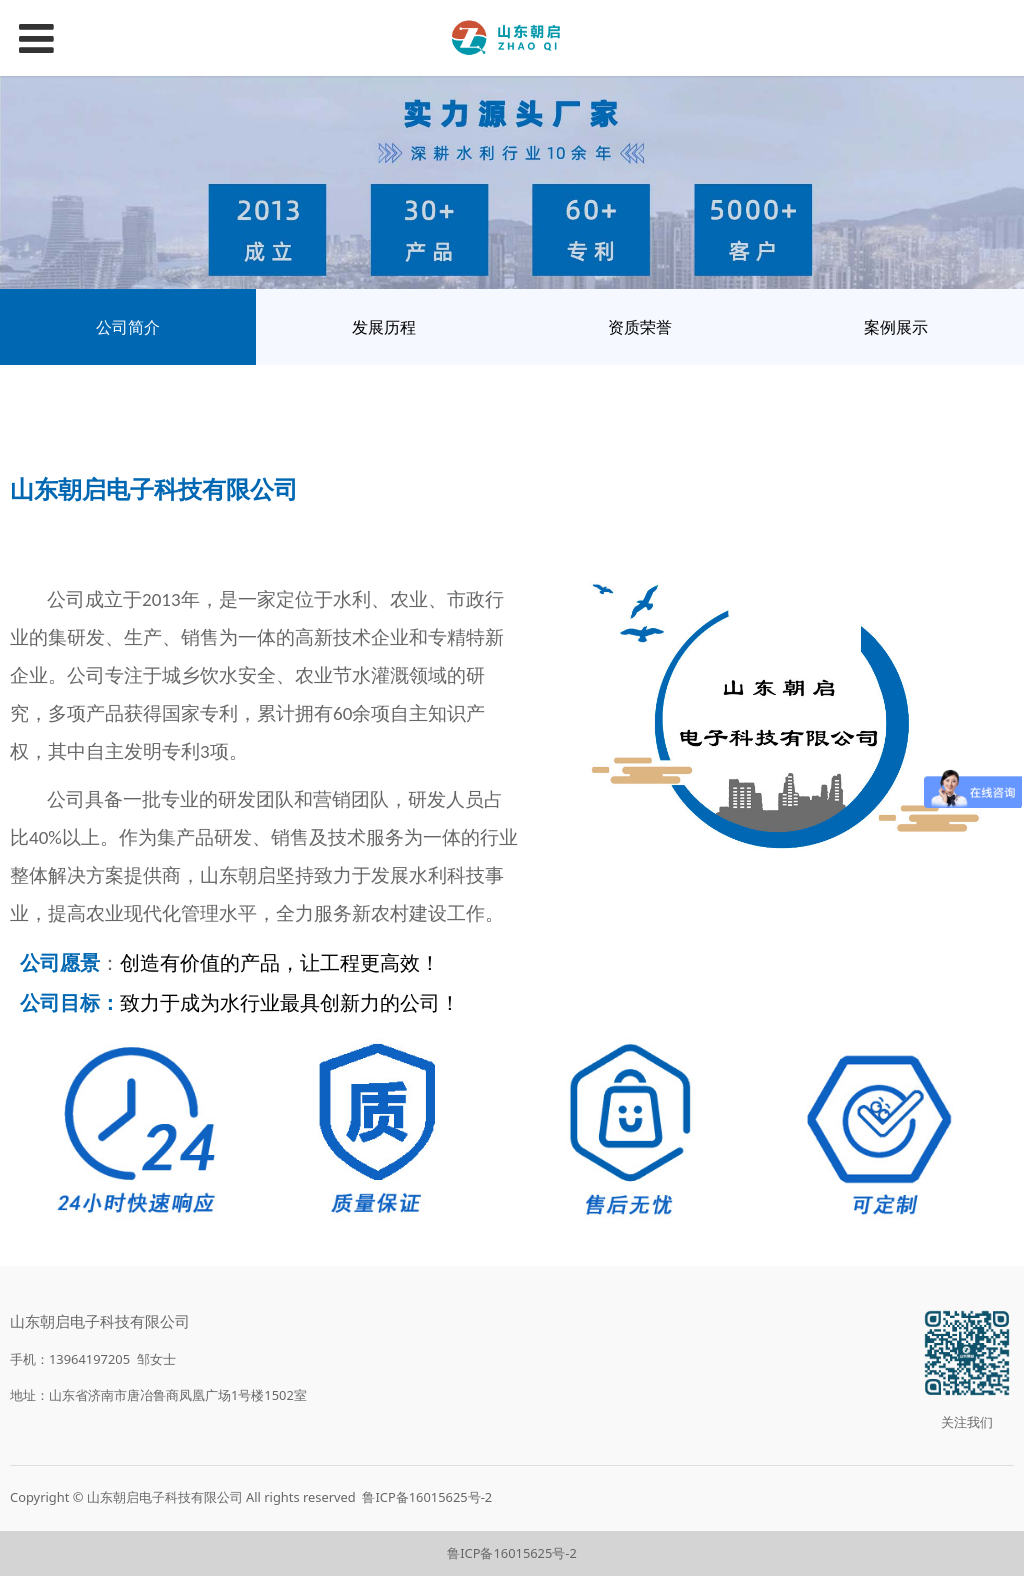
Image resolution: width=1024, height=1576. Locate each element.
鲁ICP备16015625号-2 (427, 1497)
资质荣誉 (640, 327)
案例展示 (896, 327)
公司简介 (128, 327)
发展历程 (384, 327)
